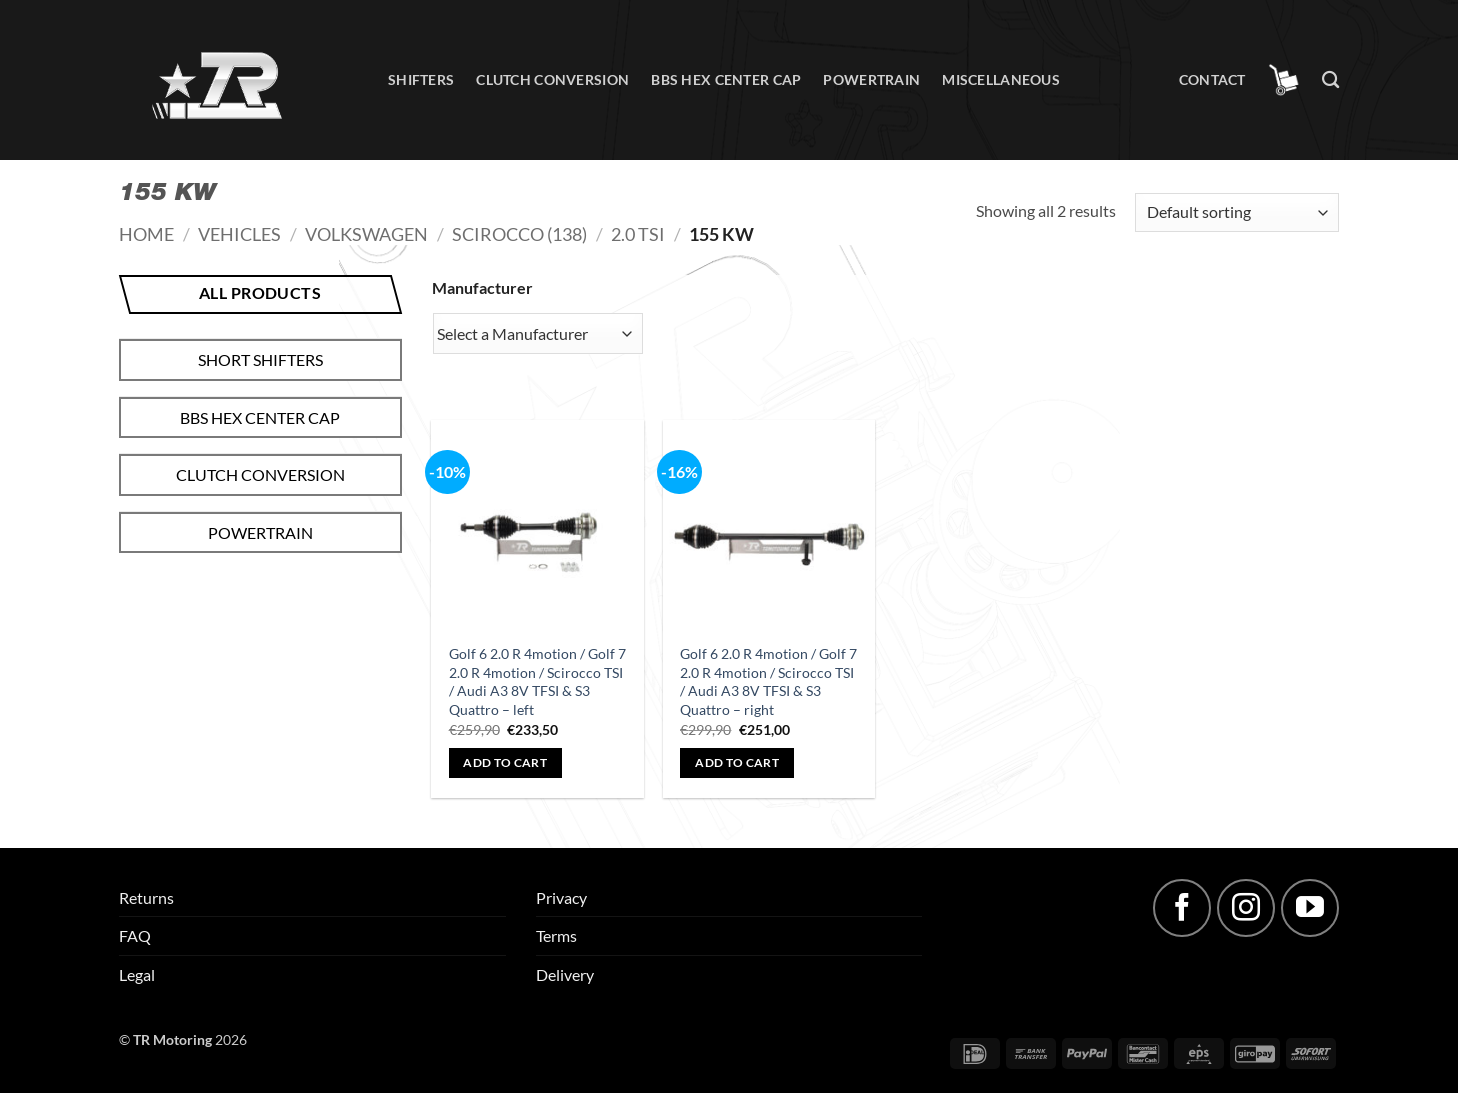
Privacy (561, 897)
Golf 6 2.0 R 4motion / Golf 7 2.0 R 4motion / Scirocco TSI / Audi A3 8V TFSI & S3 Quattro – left (537, 681)
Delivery (565, 974)
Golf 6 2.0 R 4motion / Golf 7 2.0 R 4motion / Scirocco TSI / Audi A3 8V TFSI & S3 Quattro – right (768, 681)
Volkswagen (366, 234)
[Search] (1330, 80)
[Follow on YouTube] (1310, 908)
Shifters (421, 79)
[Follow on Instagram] (1246, 908)
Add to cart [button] (505, 762)
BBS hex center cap (726, 79)
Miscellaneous (1001, 79)
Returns (146, 897)
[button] (1284, 80)
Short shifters (260, 359)
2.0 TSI (638, 234)
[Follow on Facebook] (1182, 908)
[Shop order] (1237, 212)
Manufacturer (482, 287)
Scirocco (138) (519, 234)
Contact (1212, 79)
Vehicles (239, 234)
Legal (137, 974)
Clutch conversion (552, 79)
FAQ (135, 935)
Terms (556, 935)
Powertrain (871, 79)
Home (146, 234)
